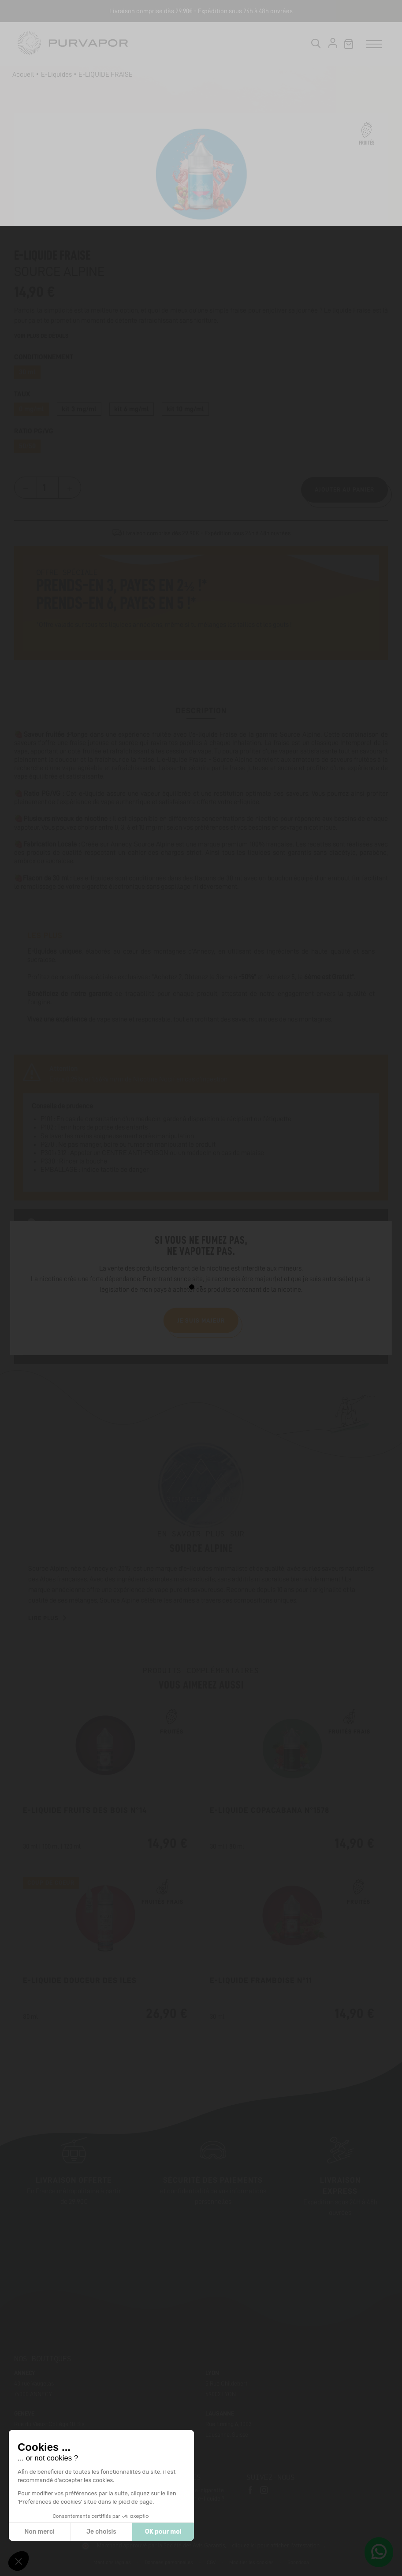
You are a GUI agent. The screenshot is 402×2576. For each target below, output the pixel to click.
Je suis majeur (201, 1320)
